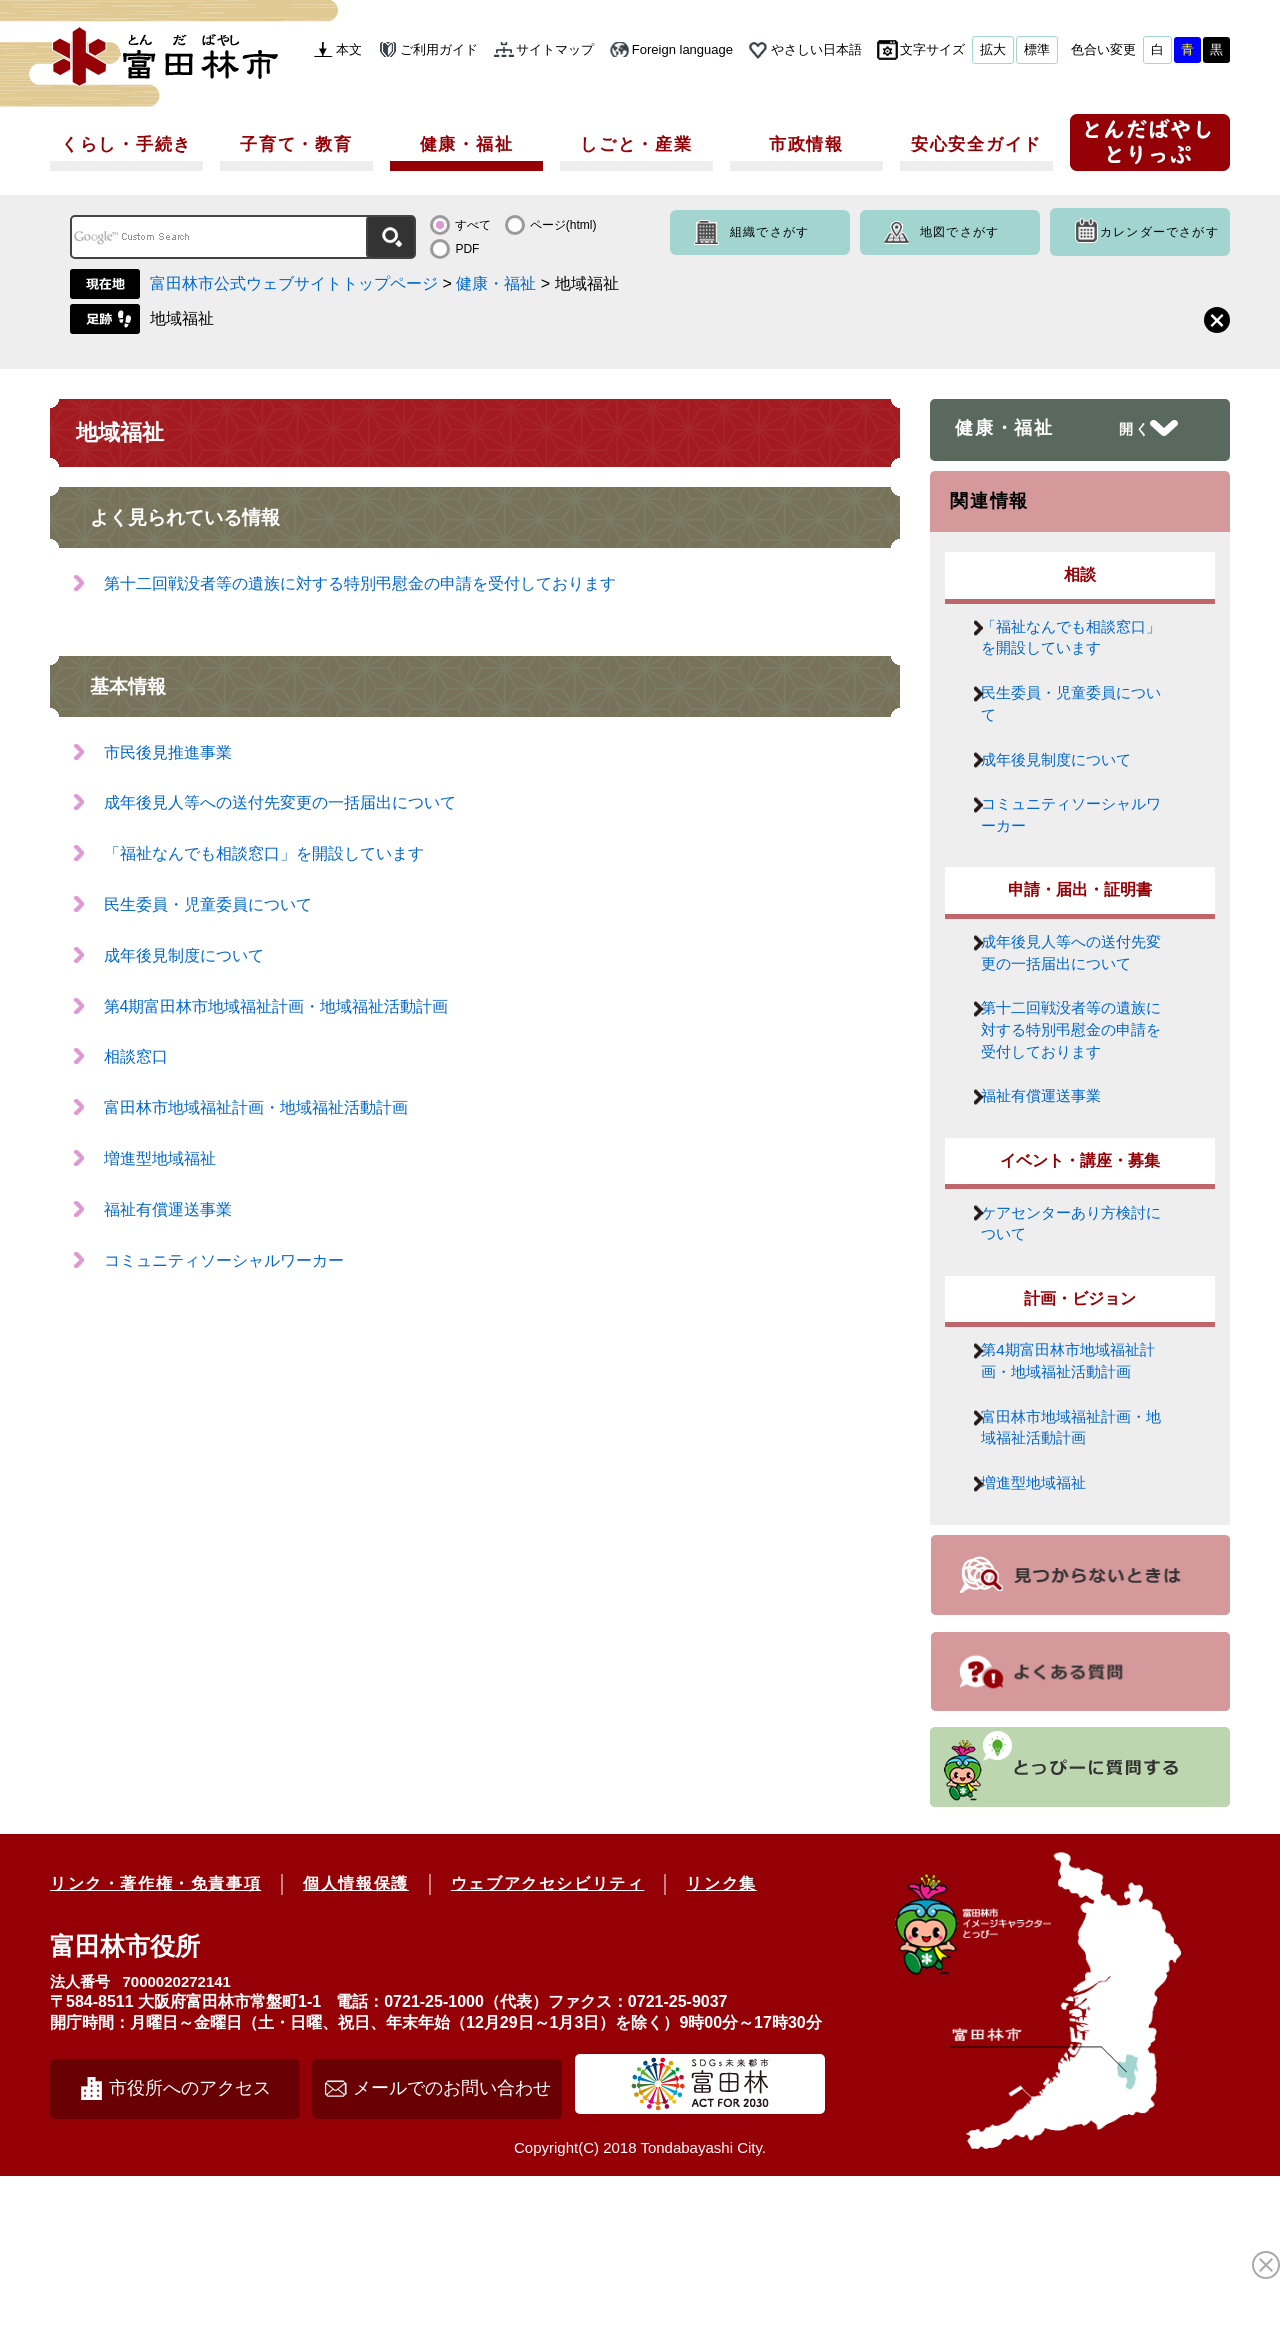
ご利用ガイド (439, 49)
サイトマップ (555, 49)
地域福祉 (182, 318)
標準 (1037, 49)
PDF (467, 249)
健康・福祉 (467, 144)
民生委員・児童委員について (208, 904)
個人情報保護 (356, 2041)
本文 (349, 49)
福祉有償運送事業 (168, 1209)
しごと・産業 (636, 144)
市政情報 (806, 144)
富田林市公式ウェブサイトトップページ (294, 283)
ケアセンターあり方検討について (1075, 1328)
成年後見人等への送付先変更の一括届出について (280, 802)
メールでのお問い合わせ (452, 2246)
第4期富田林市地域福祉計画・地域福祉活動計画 (276, 1006)
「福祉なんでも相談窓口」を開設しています (264, 853)
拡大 (993, 49)
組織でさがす (769, 232)
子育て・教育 (296, 144)
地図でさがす (959, 232)
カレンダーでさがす (1159, 232)
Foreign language (682, 49)
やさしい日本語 (816, 49)
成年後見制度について (184, 955)
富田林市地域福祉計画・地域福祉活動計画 (256, 1107)
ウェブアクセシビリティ (548, 2041)
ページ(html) (563, 225)
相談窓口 (136, 1056)
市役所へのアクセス (190, 2246)
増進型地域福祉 (160, 1158)
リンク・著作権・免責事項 (155, 2041)
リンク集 (721, 2041)
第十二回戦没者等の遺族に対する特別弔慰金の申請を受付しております (360, 583)
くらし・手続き (126, 144)
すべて (473, 225)
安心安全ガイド (976, 144)
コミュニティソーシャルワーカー (224, 1260)
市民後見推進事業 (168, 752)
